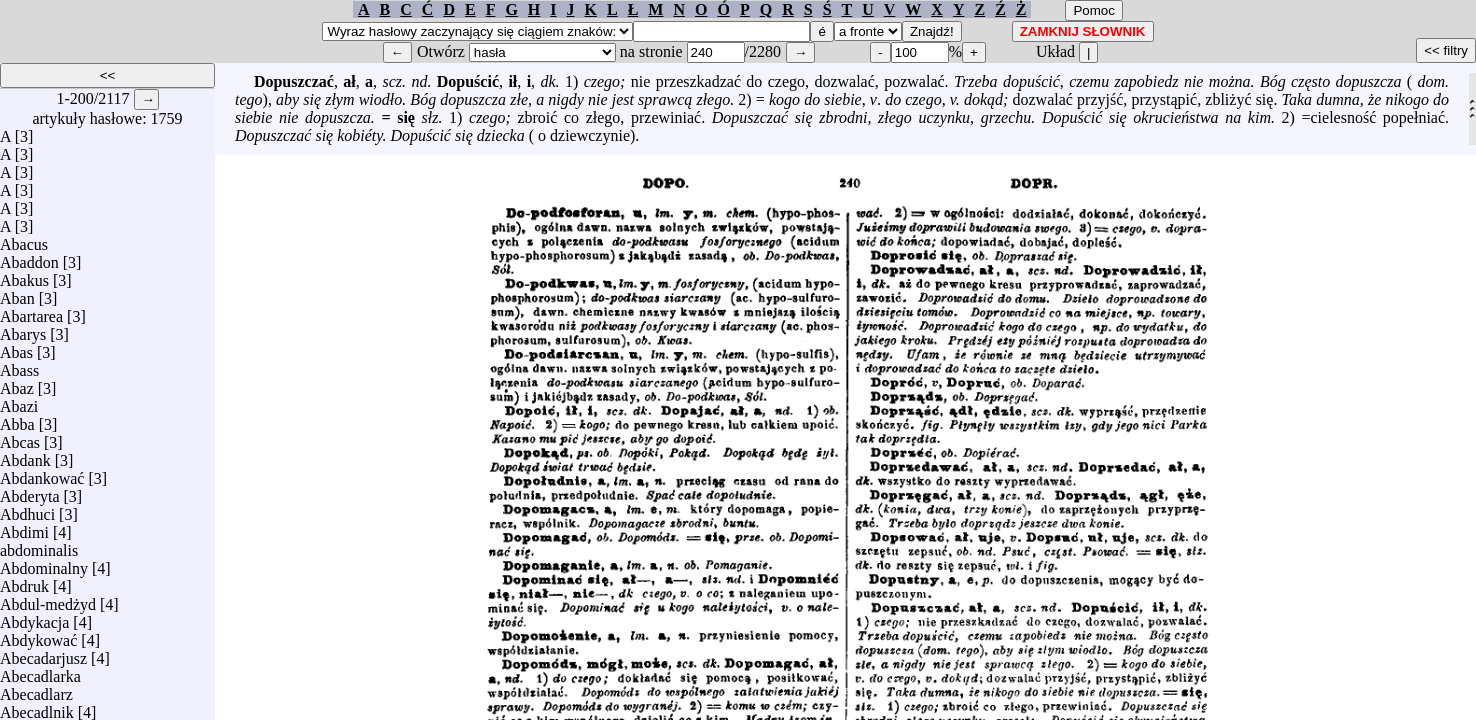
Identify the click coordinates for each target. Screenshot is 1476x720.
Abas (16, 347)
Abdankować (42, 473)
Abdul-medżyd (48, 599)
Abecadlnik (37, 707)
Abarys (23, 329)
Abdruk (24, 581)
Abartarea (31, 311)
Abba (17, 419)
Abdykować (38, 635)
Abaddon (29, 257)
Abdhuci (27, 509)
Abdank (25, 455)
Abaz (17, 383)
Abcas (20, 437)
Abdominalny (44, 563)
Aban (17, 293)
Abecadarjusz (43, 653)
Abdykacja (34, 617)
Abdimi (24, 527)
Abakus (24, 275)
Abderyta (30, 491)
